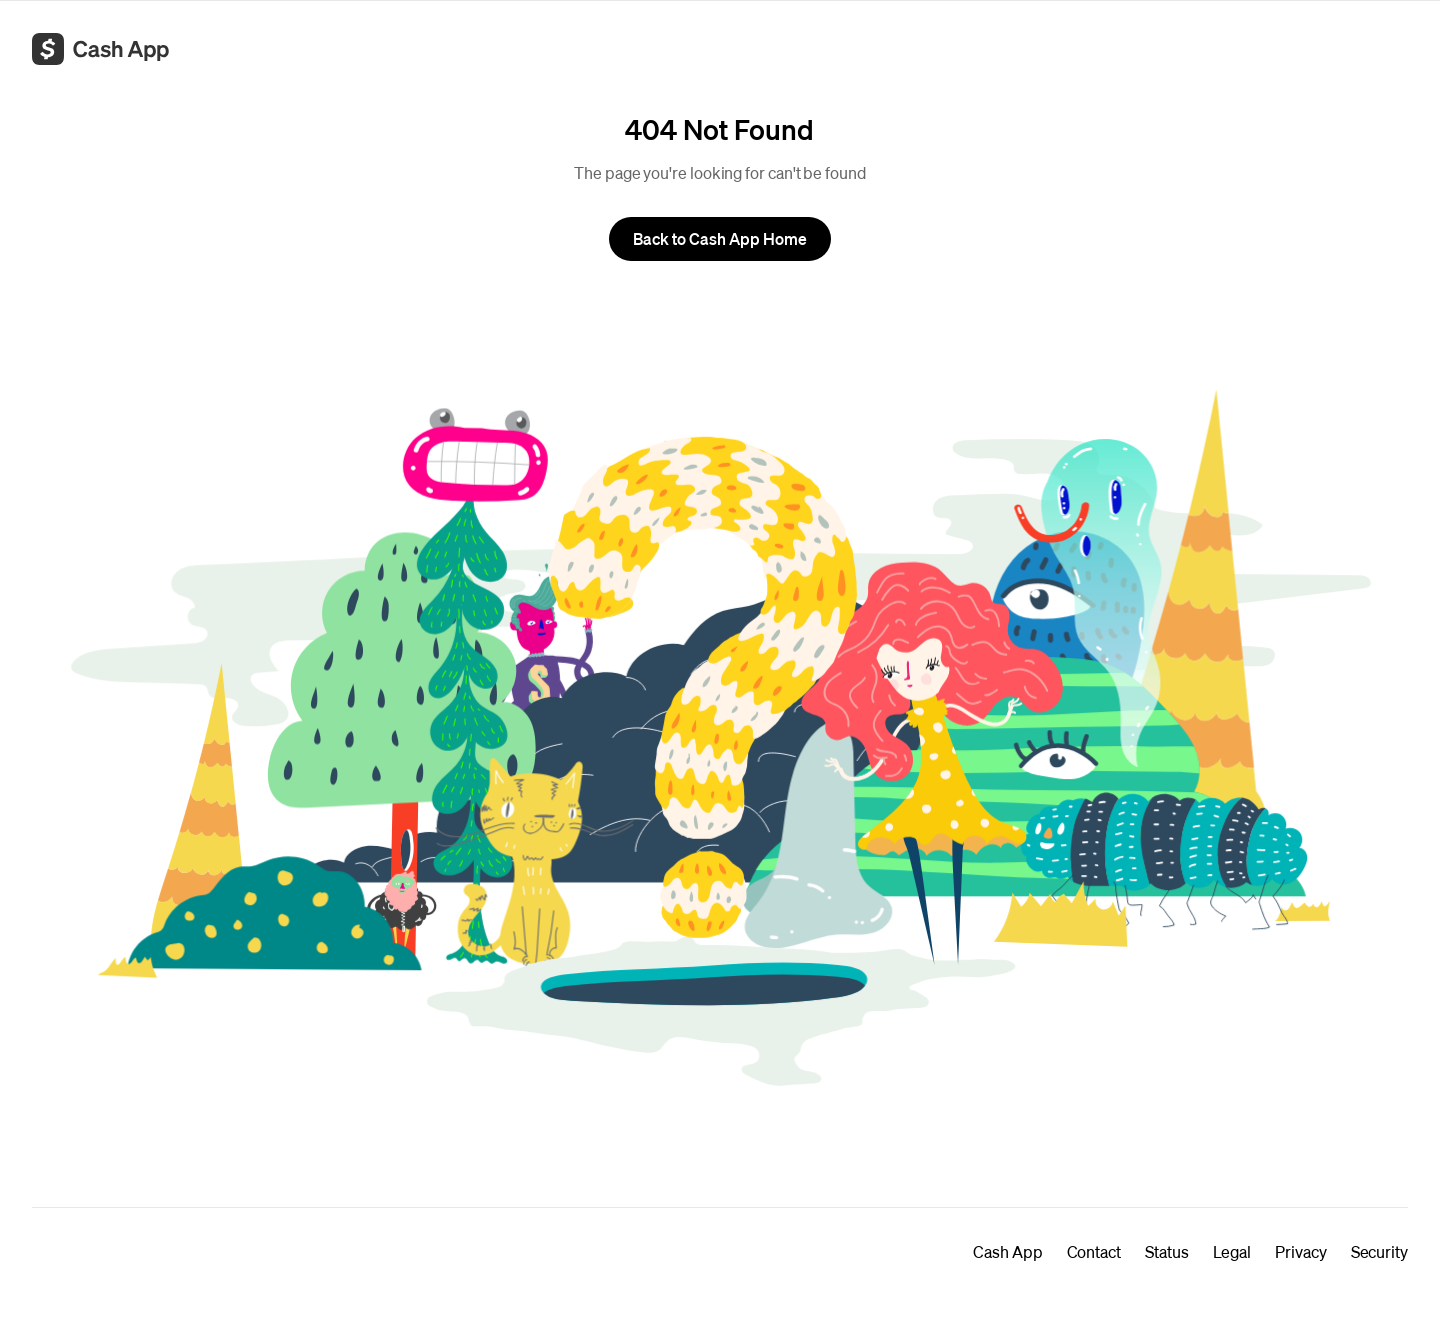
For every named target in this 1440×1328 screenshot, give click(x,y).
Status (1167, 1251)
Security (1379, 1251)
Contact (1094, 1251)
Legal (1232, 1251)
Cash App (1007, 1251)
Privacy (1300, 1251)
